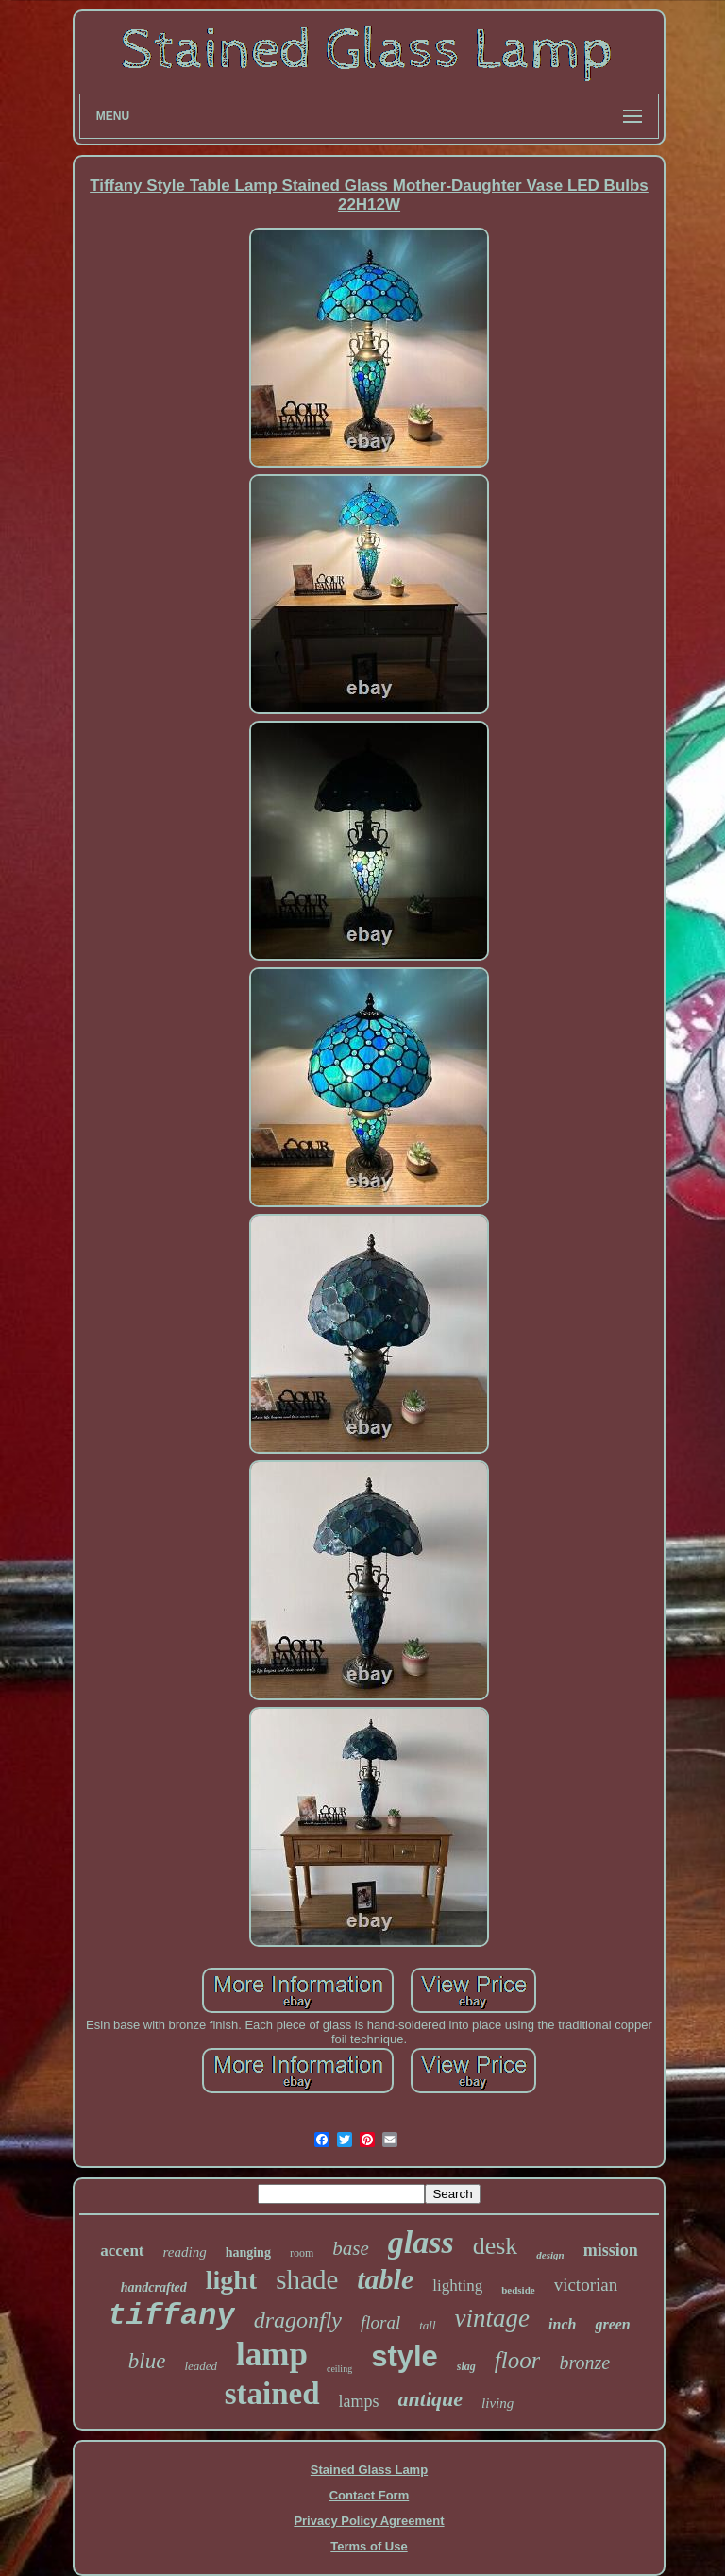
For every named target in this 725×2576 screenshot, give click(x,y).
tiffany (171, 2315)
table (385, 2279)
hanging (248, 2252)
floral (380, 2322)
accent (121, 2251)
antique (430, 2399)
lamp (272, 2354)
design (550, 2254)
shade (307, 2279)
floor (518, 2360)
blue (147, 2361)
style (404, 2356)
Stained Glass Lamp (369, 2470)
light (231, 2280)
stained (272, 2394)
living (497, 2403)
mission (610, 2250)
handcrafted (154, 2287)
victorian (586, 2285)
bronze (584, 2362)
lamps (359, 2401)
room (301, 2253)
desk (495, 2246)
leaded (200, 2366)
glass (421, 2242)
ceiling (339, 2368)
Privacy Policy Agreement (369, 2521)
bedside (517, 2289)
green (612, 2324)
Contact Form (369, 2495)
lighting (457, 2286)
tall (427, 2325)
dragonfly (298, 2320)
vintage (492, 2318)
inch (562, 2324)
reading (185, 2252)
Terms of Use (368, 2546)
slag (466, 2366)
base (350, 2248)
